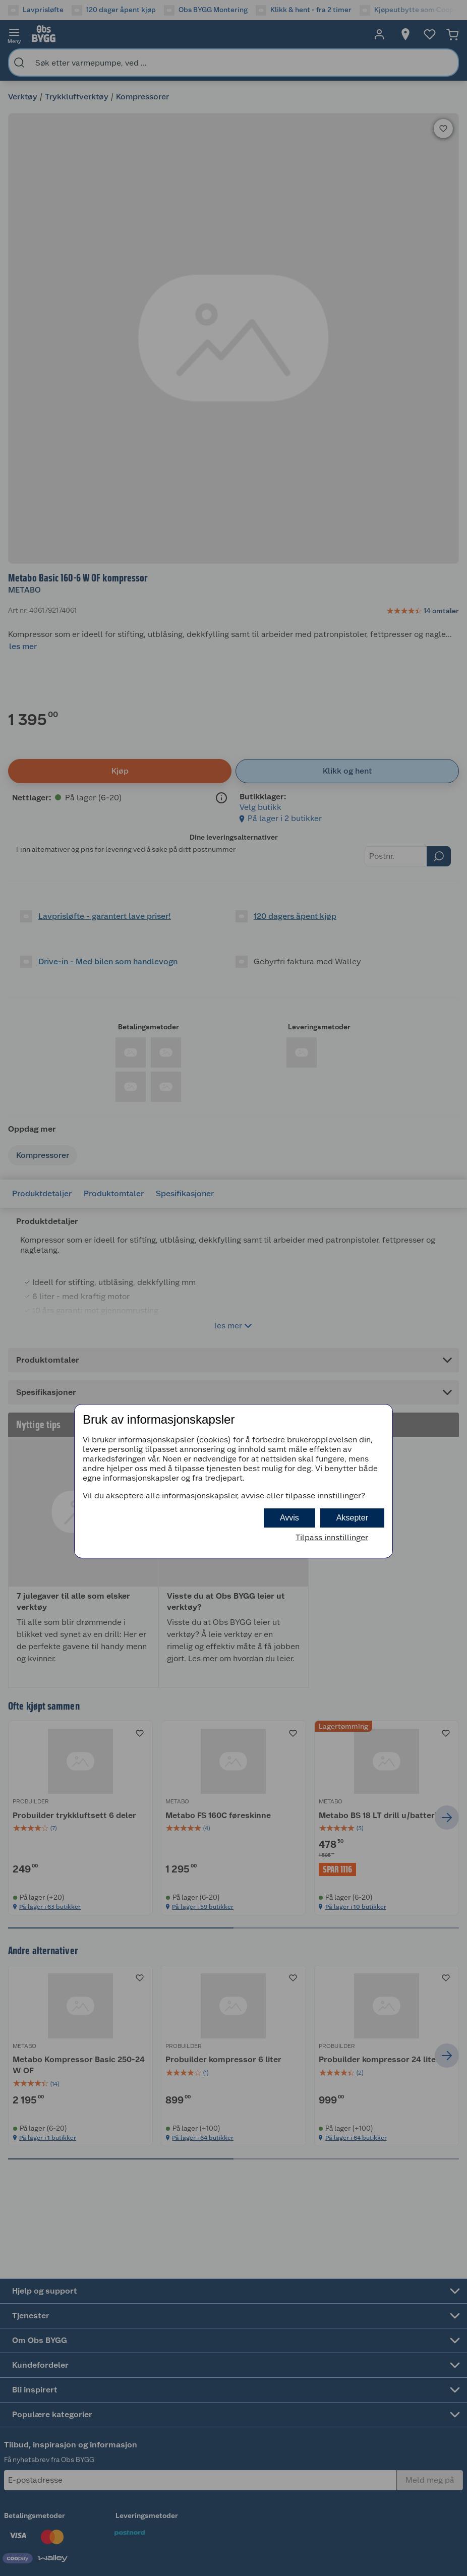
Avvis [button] (289, 1517)
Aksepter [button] (352, 1517)
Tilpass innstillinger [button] (332, 1537)
